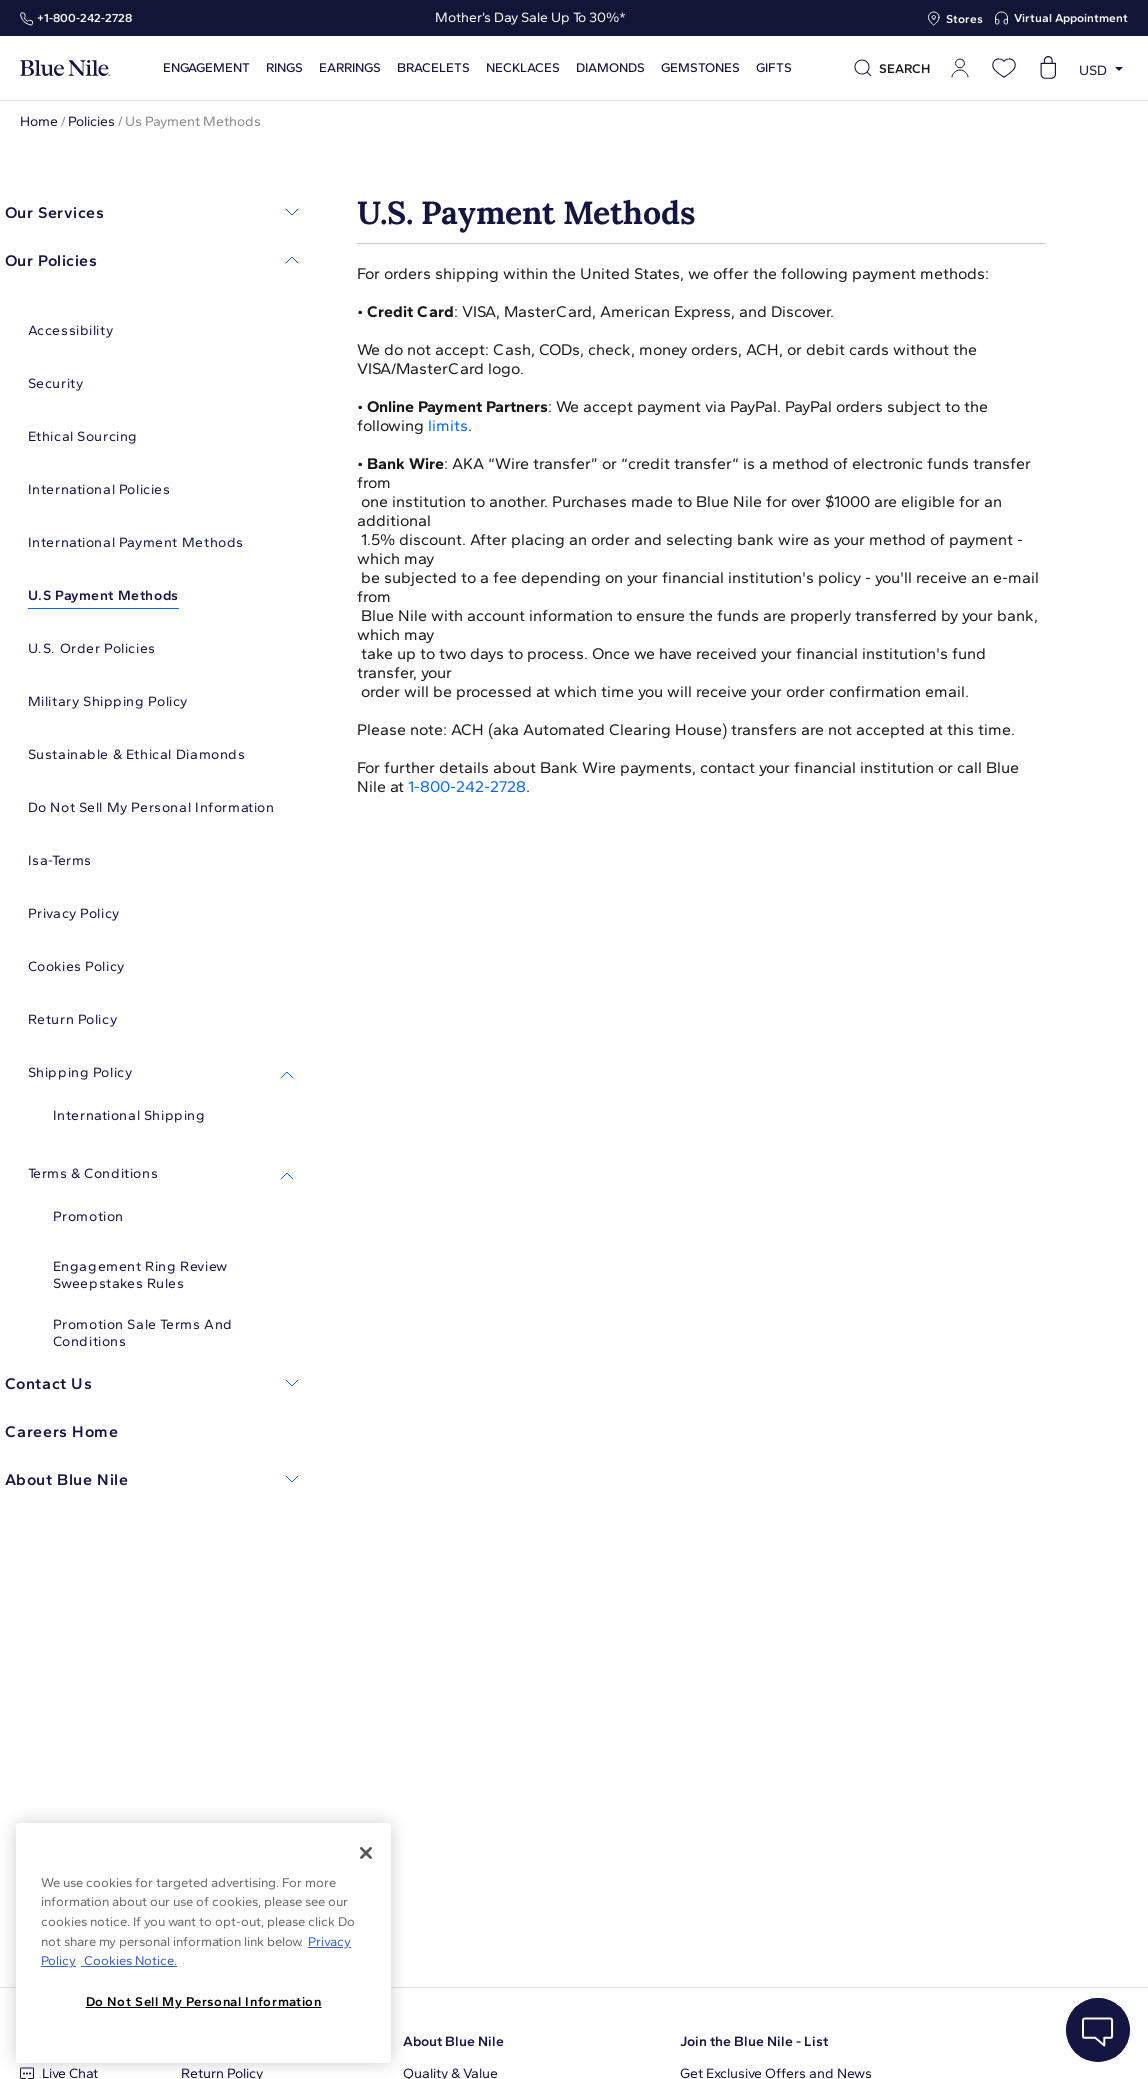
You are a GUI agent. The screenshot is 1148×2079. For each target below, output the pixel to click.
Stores (964, 19)
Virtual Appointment (1071, 18)
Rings (284, 68)
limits (448, 425)
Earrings (350, 68)
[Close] (366, 1853)
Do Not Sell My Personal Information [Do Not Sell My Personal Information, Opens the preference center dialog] (204, 2001)
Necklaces (523, 68)
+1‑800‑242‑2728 (84, 18)
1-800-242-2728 (467, 786)
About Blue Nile (453, 2041)
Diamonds (610, 68)
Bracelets (433, 68)
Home (39, 121)
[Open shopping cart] (1048, 68)
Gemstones (700, 68)
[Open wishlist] (1004, 68)
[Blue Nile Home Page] (65, 68)
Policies (91, 121)
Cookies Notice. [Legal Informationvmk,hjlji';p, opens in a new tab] (129, 1960)
